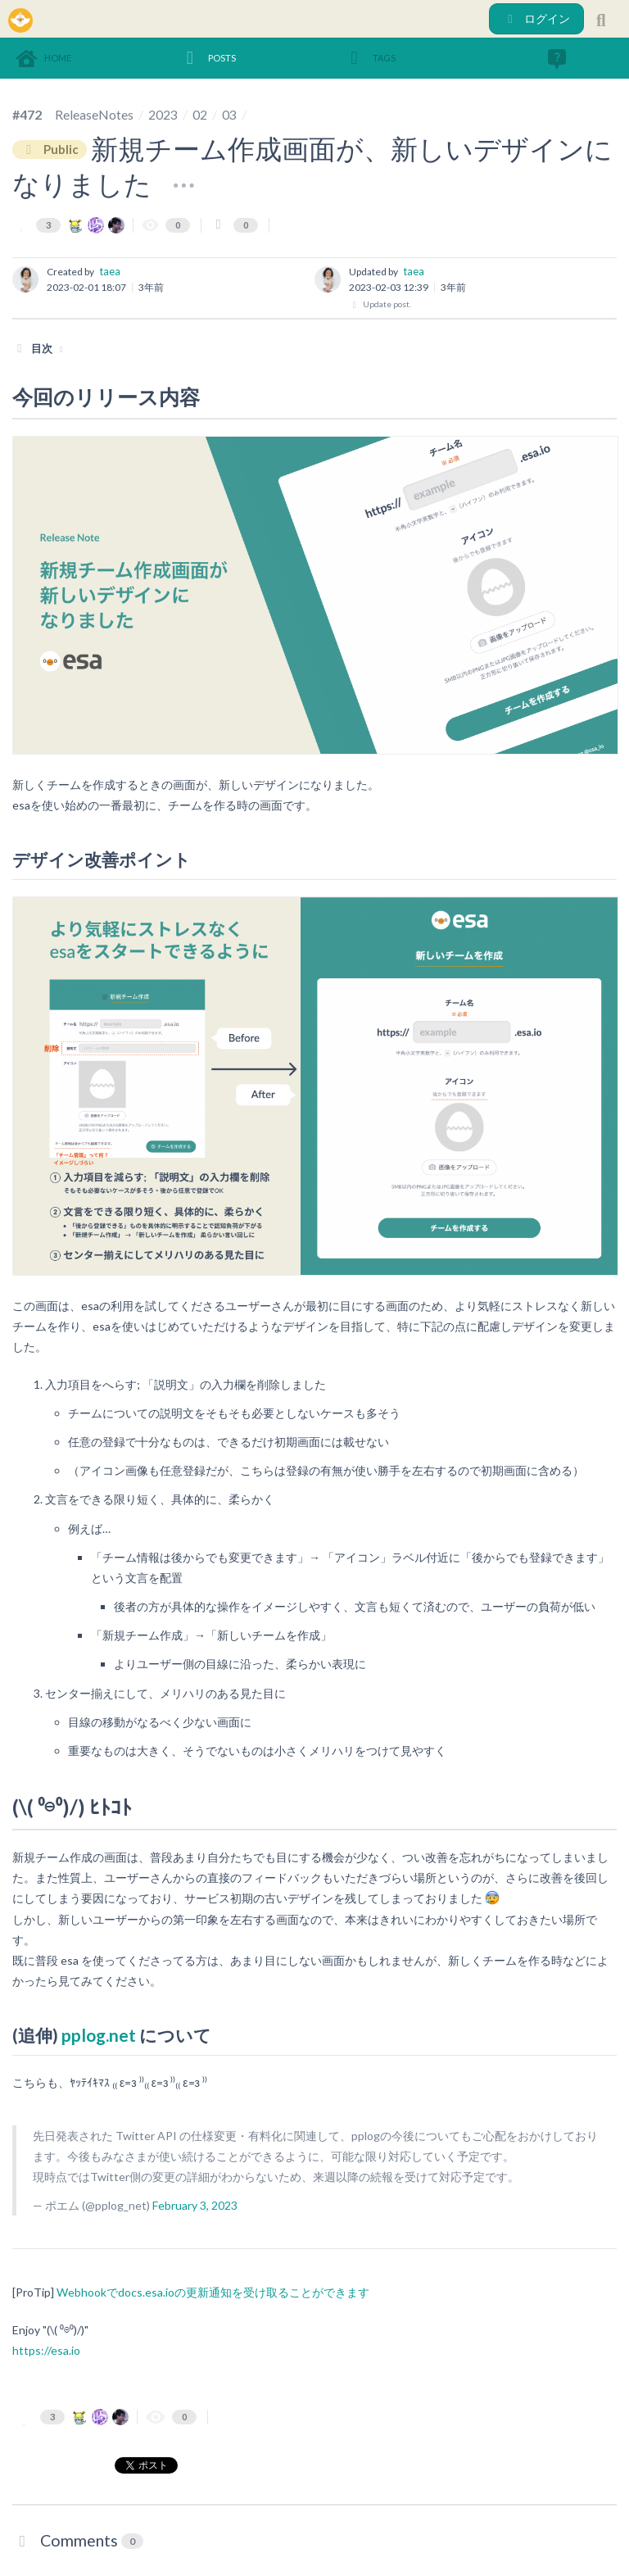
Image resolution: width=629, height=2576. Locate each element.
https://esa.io (46, 2350)
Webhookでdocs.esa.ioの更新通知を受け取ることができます (213, 2292)
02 (199, 114)
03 (229, 114)
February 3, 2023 (195, 2205)
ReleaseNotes (94, 114)
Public (49, 149)
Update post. (380, 304)
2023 (163, 114)
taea (109, 271)
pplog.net (98, 2035)
